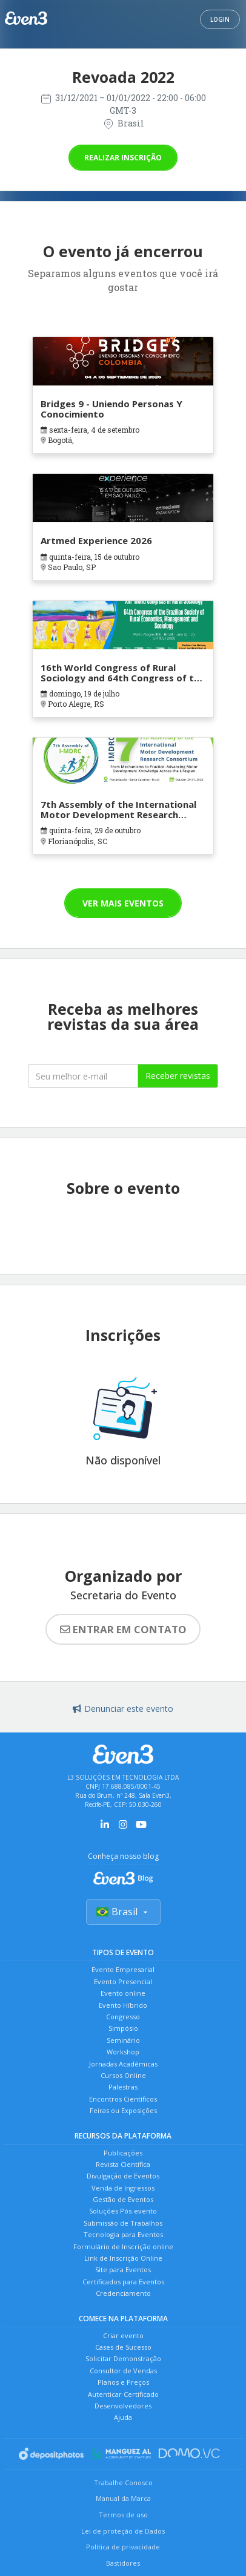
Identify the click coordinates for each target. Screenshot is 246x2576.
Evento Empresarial (123, 1969)
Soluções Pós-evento (123, 2210)
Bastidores (123, 2563)
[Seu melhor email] (83, 1076)
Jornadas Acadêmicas (123, 2063)
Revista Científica (123, 2164)
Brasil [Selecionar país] (123, 1911)
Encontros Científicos (123, 2098)
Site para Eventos (123, 2269)
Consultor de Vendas (123, 2370)
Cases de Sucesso (123, 2347)
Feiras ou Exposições (123, 2110)
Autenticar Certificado (123, 2394)
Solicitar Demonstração (123, 2358)
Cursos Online (123, 2075)
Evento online (123, 1993)
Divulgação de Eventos (123, 2175)
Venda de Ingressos (123, 2187)
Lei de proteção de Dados (123, 2530)
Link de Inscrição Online (123, 2258)
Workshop (123, 2051)
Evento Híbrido (123, 2005)
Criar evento (123, 2335)
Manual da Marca (123, 2498)
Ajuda (123, 2417)
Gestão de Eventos (123, 2199)
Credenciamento (123, 2293)
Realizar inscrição (123, 157)
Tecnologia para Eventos (123, 2234)
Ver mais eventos (123, 903)
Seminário (123, 2040)
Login (220, 19)
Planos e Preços (123, 2382)
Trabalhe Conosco (123, 2482)
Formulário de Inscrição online (123, 2246)
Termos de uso (123, 2514)
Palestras (123, 2086)
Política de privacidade (123, 2546)
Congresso (123, 2016)
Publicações (123, 2152)
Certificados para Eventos (123, 2281)
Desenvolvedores (123, 2405)
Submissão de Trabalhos (123, 2222)
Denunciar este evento (123, 1708)
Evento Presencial (123, 1981)
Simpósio (123, 2028)
